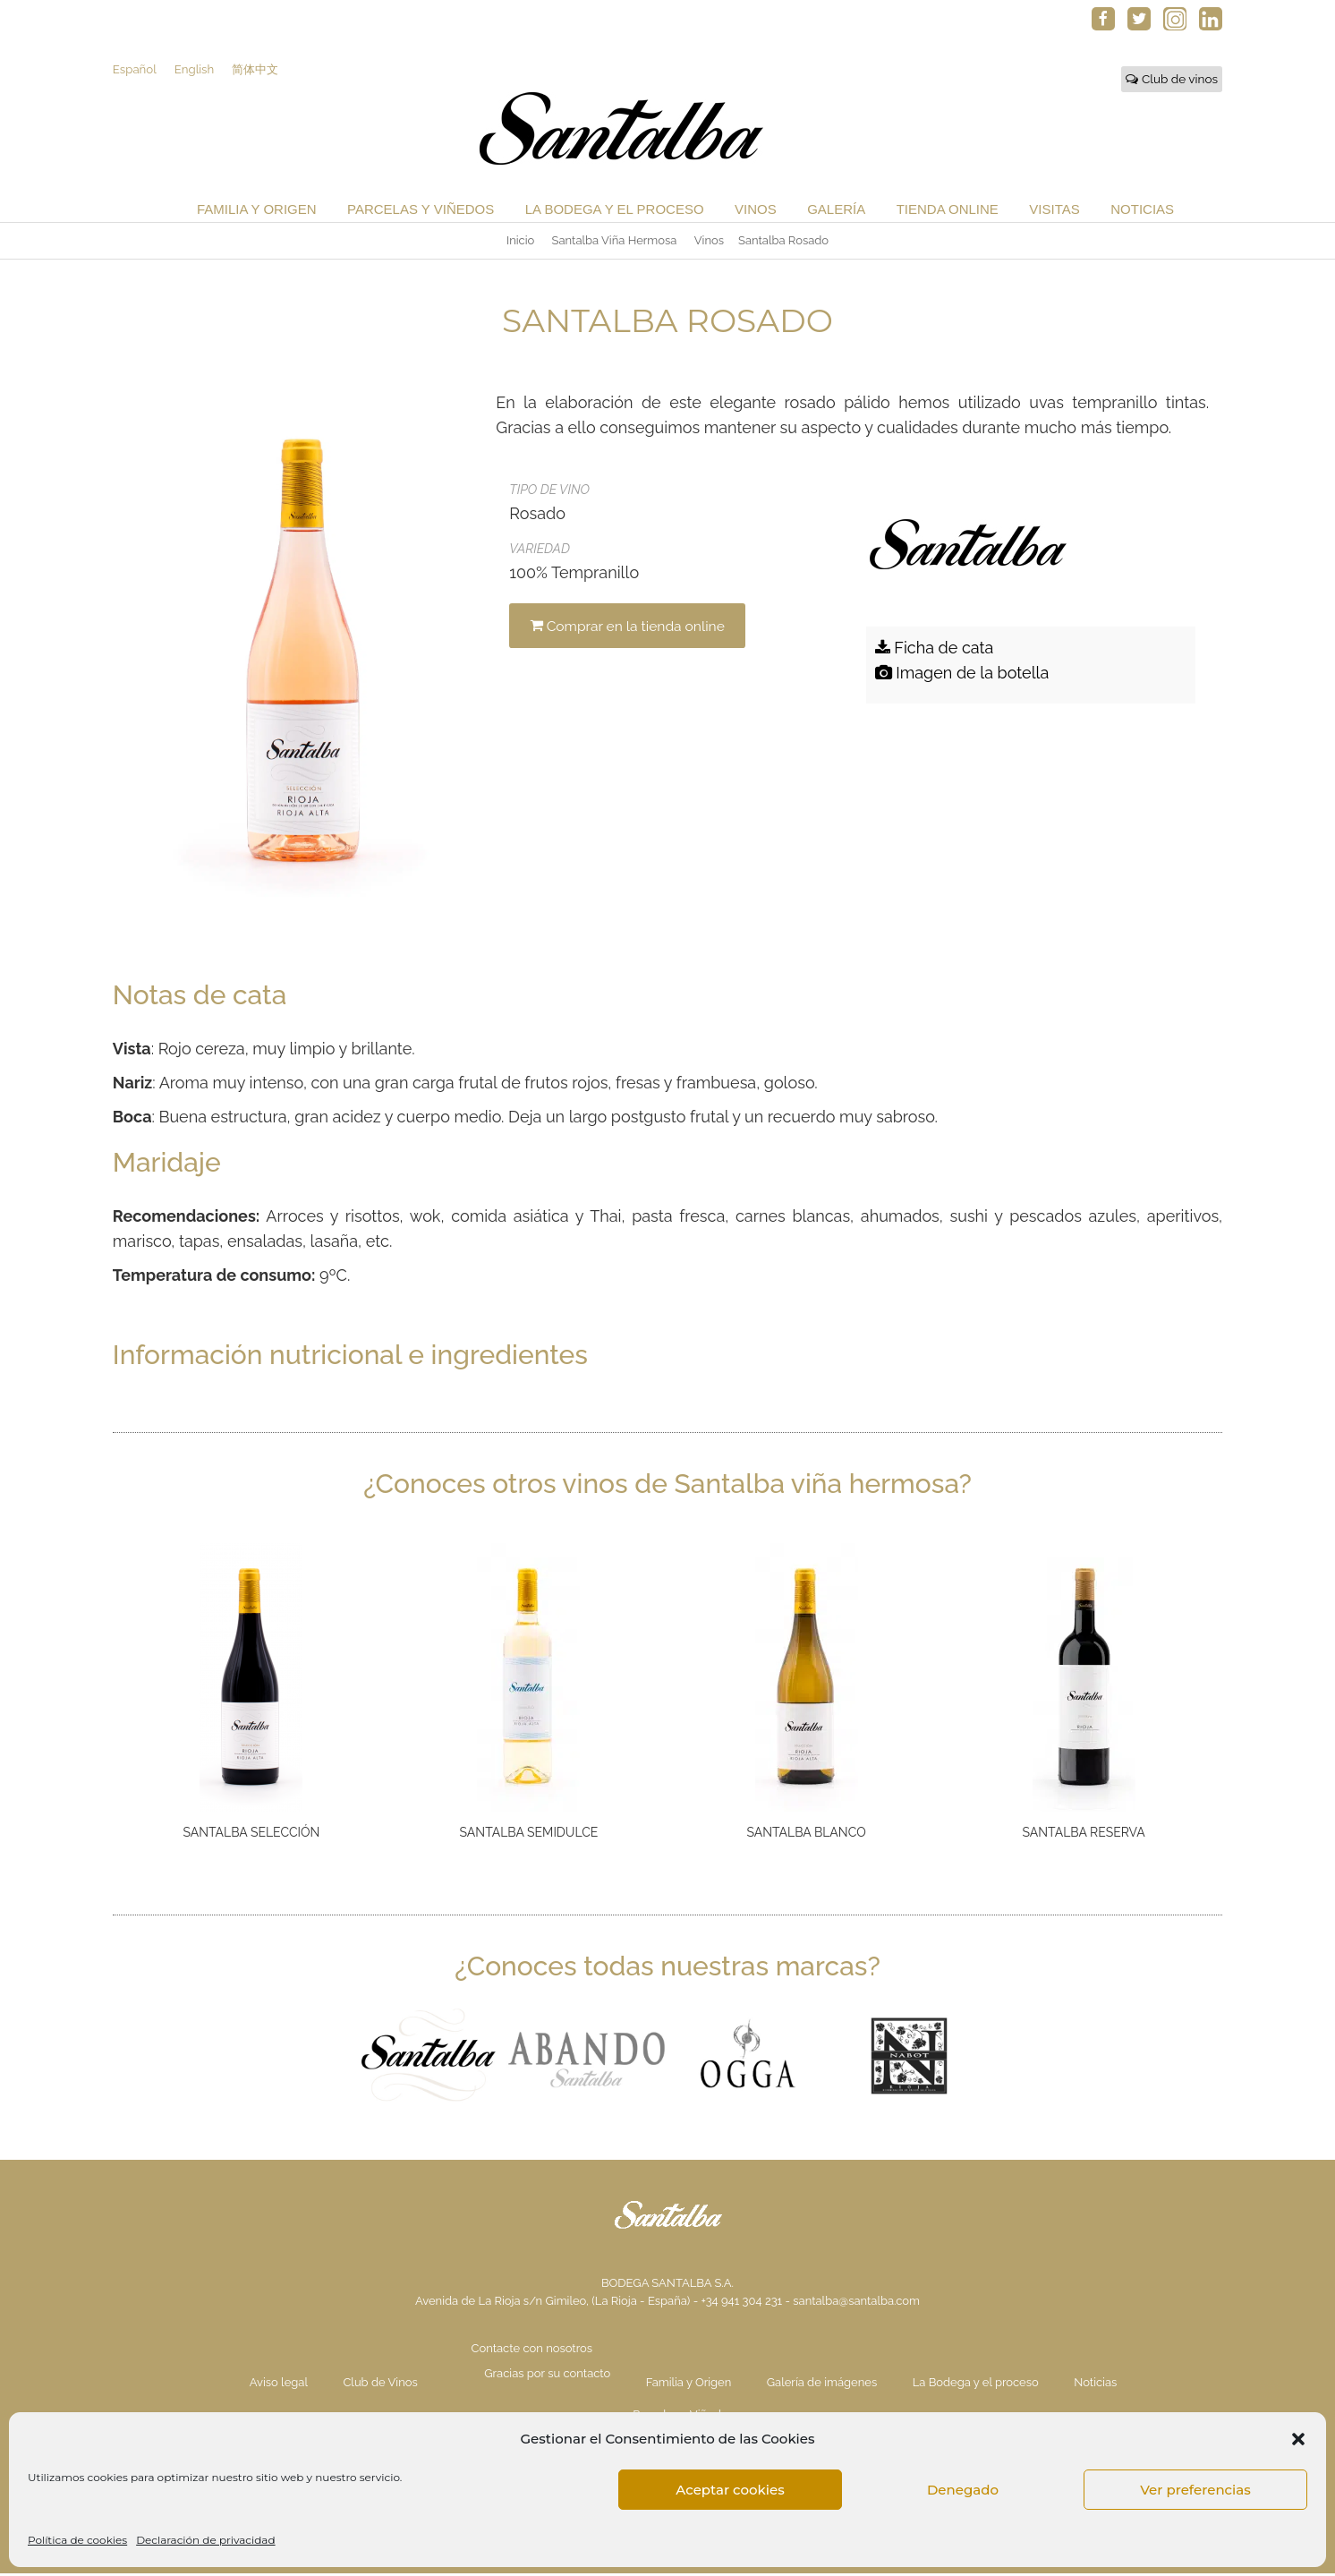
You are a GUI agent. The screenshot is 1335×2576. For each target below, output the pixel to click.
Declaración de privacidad (205, 2539)
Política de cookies (77, 2539)
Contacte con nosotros (532, 2351)
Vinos (756, 211)
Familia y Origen (257, 211)
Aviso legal (279, 2385)
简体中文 (259, 71)
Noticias (1142, 211)
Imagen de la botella (962, 675)
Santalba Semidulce (529, 1835)
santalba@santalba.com (856, 2303)
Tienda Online (948, 211)
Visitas (1054, 211)
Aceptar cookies (730, 2489)
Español (135, 71)
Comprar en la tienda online (632, 627)
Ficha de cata (934, 650)
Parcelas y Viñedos (420, 211)
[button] (1298, 2439)
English (196, 71)
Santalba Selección (251, 1835)
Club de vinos (1172, 81)
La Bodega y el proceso (614, 211)
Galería (836, 211)
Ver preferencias (1195, 2489)
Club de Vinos (380, 2385)
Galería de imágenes (822, 2385)
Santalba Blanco (805, 1835)
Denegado (963, 2489)
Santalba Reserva (1084, 1835)
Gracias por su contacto (547, 2376)
